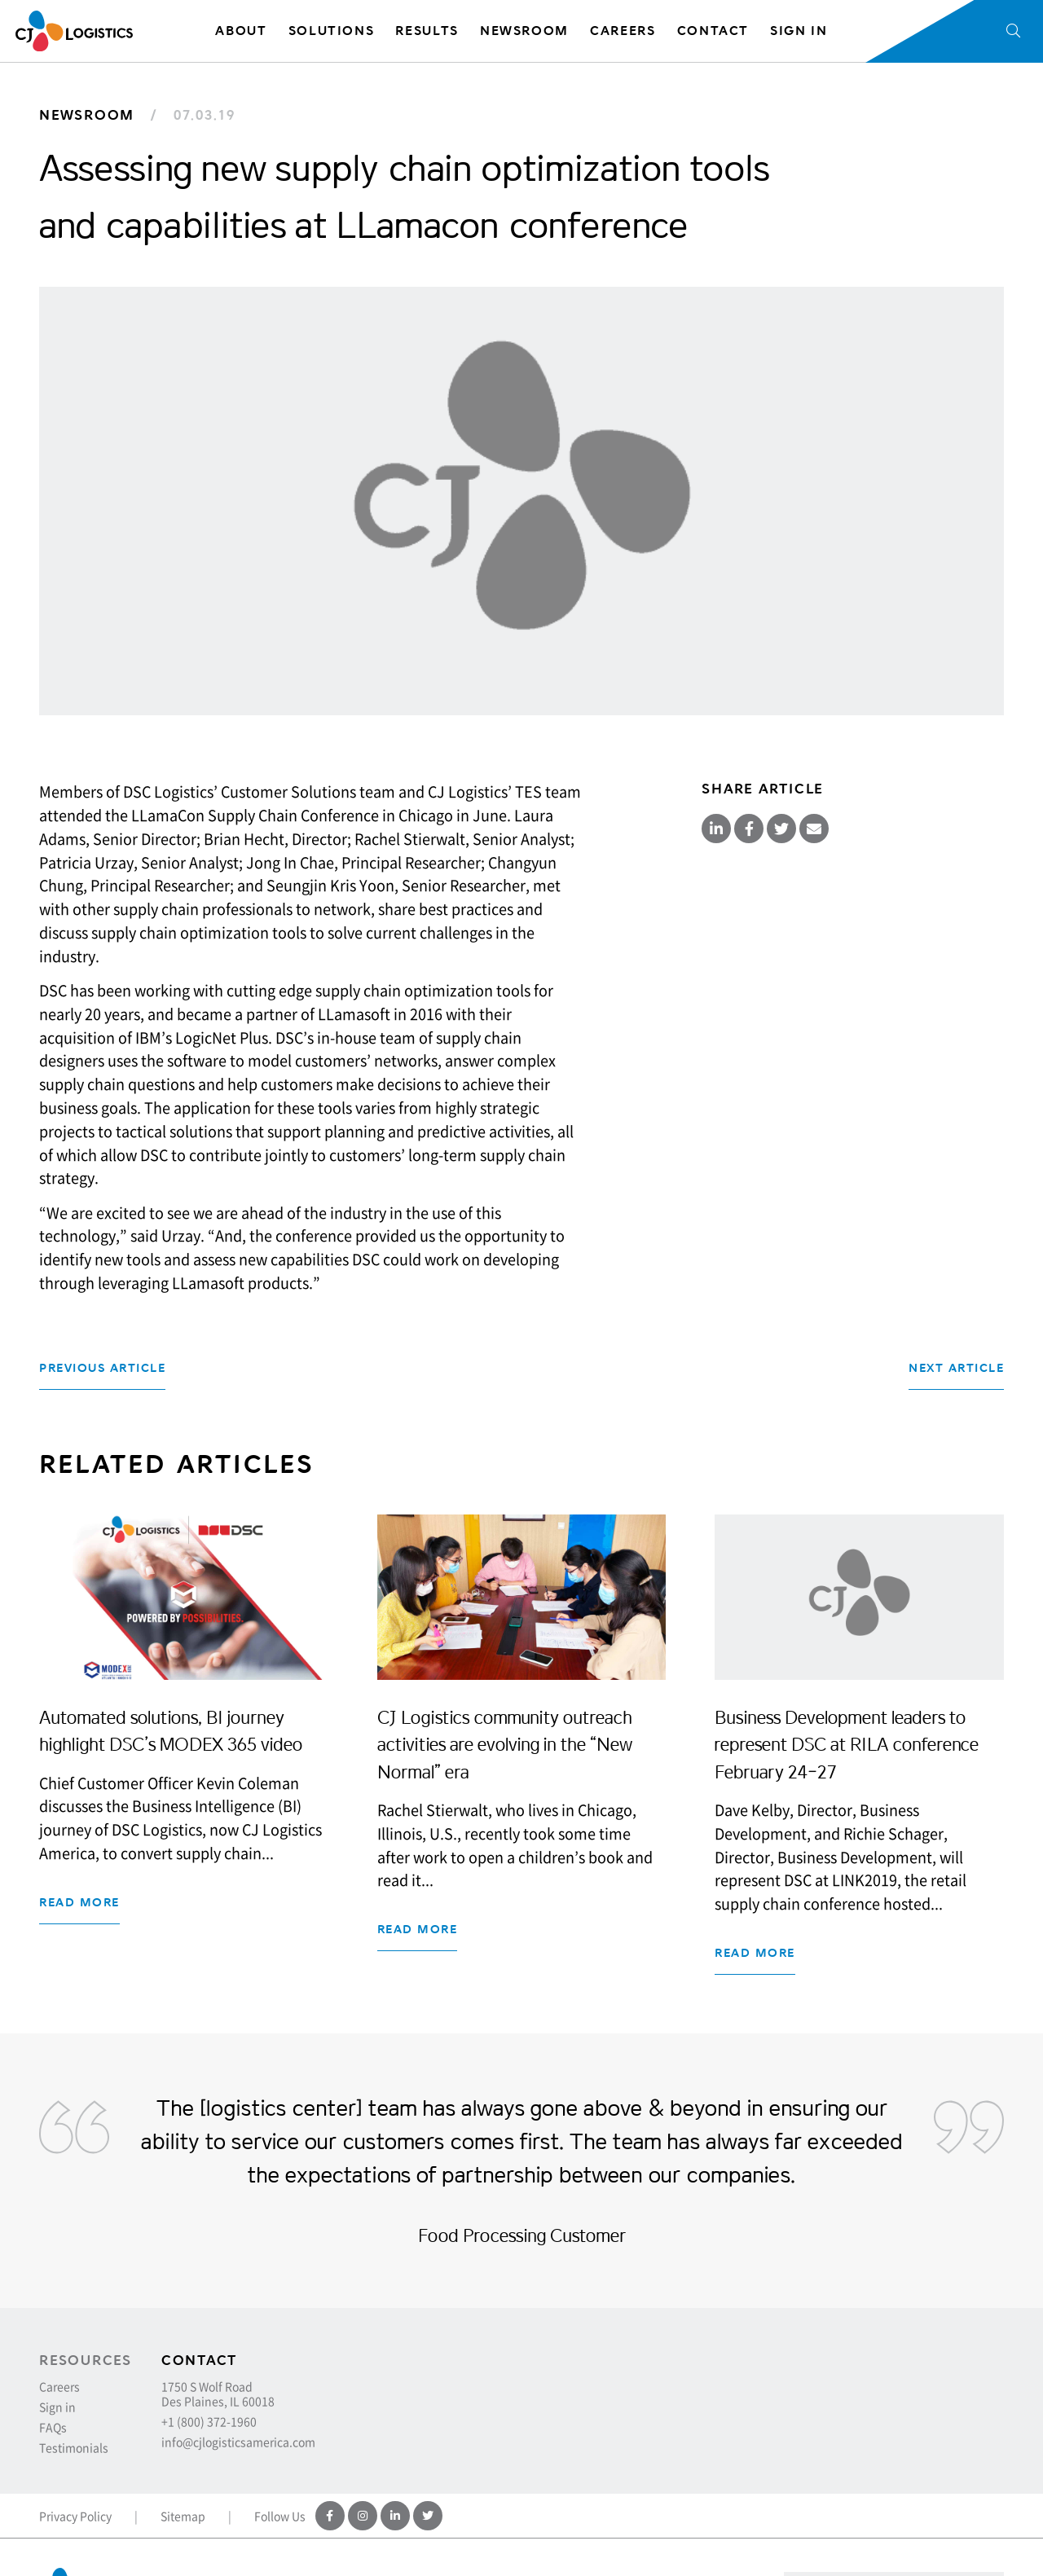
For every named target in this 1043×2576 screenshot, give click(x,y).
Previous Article (102, 1368)
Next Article (956, 1368)
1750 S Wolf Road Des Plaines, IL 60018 (218, 2393)
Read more (79, 1903)
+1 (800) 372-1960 (209, 2421)
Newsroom (86, 115)
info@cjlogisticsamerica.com (238, 2441)
